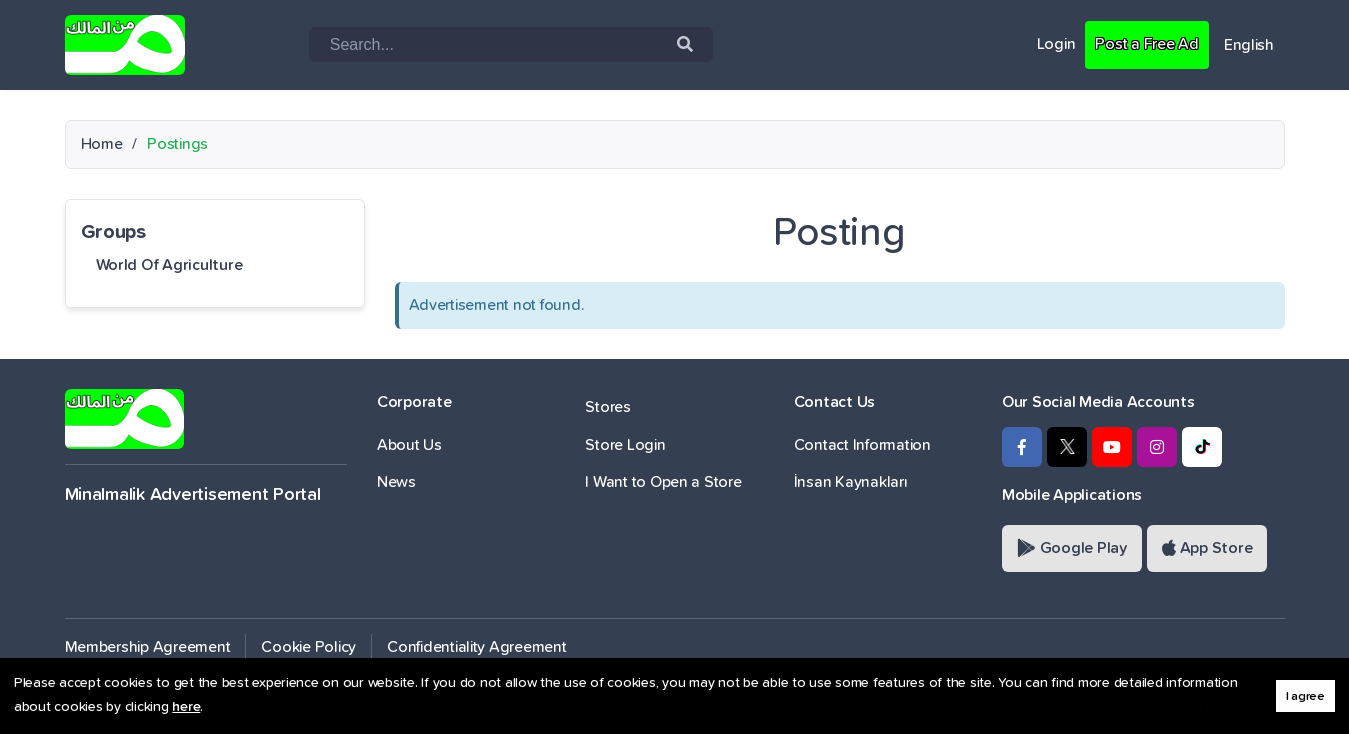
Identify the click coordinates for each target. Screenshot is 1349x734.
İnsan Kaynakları (851, 482)
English (1249, 45)
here (186, 707)
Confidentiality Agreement (477, 647)
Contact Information (862, 445)
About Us (409, 445)
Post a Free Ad (1146, 44)
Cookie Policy (308, 647)
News (396, 482)
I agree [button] (1305, 696)
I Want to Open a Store (663, 482)
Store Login (625, 445)
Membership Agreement (148, 647)
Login (1056, 44)
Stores (607, 407)
